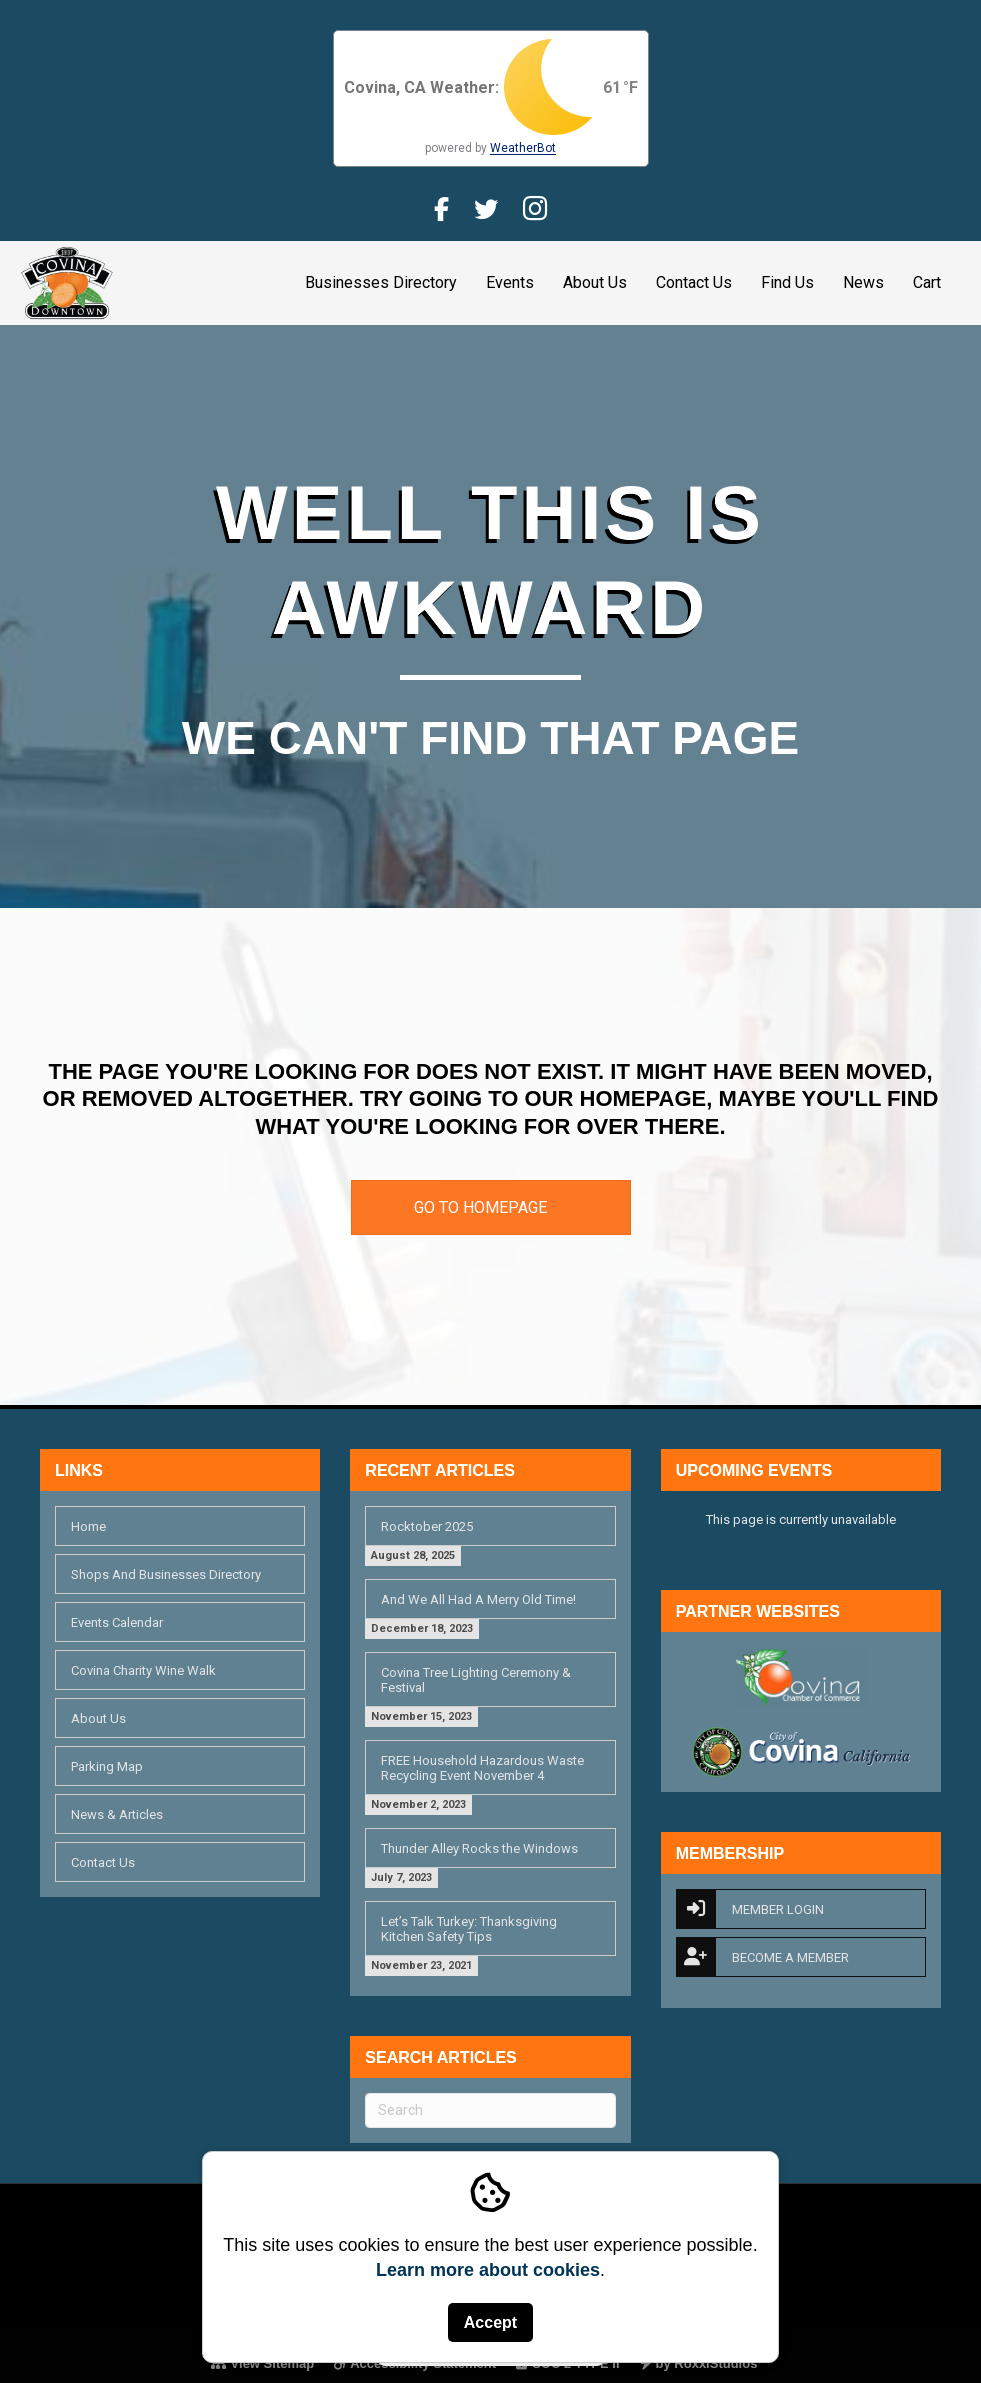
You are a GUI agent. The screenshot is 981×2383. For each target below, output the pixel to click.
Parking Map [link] (107, 1766)
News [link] (863, 282)
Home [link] (88, 1526)
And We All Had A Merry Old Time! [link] (478, 1599)
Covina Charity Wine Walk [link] (143, 1670)
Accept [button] (490, 2322)
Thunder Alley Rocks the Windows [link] (479, 1848)
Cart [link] (927, 282)
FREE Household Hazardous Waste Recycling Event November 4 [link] (482, 1768)
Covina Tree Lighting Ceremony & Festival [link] (476, 1680)
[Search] (490, 2110)
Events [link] (510, 282)
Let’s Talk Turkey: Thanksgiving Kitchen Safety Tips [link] (469, 1929)
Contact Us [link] (694, 282)
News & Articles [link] (117, 1814)
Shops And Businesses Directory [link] (166, 1574)
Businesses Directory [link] (381, 282)
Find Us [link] (787, 282)
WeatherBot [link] (523, 148)
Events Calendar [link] (117, 1622)
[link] (67, 281)
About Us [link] (595, 282)
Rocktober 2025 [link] (427, 1526)
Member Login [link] (750, 1909)
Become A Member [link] (762, 1957)
